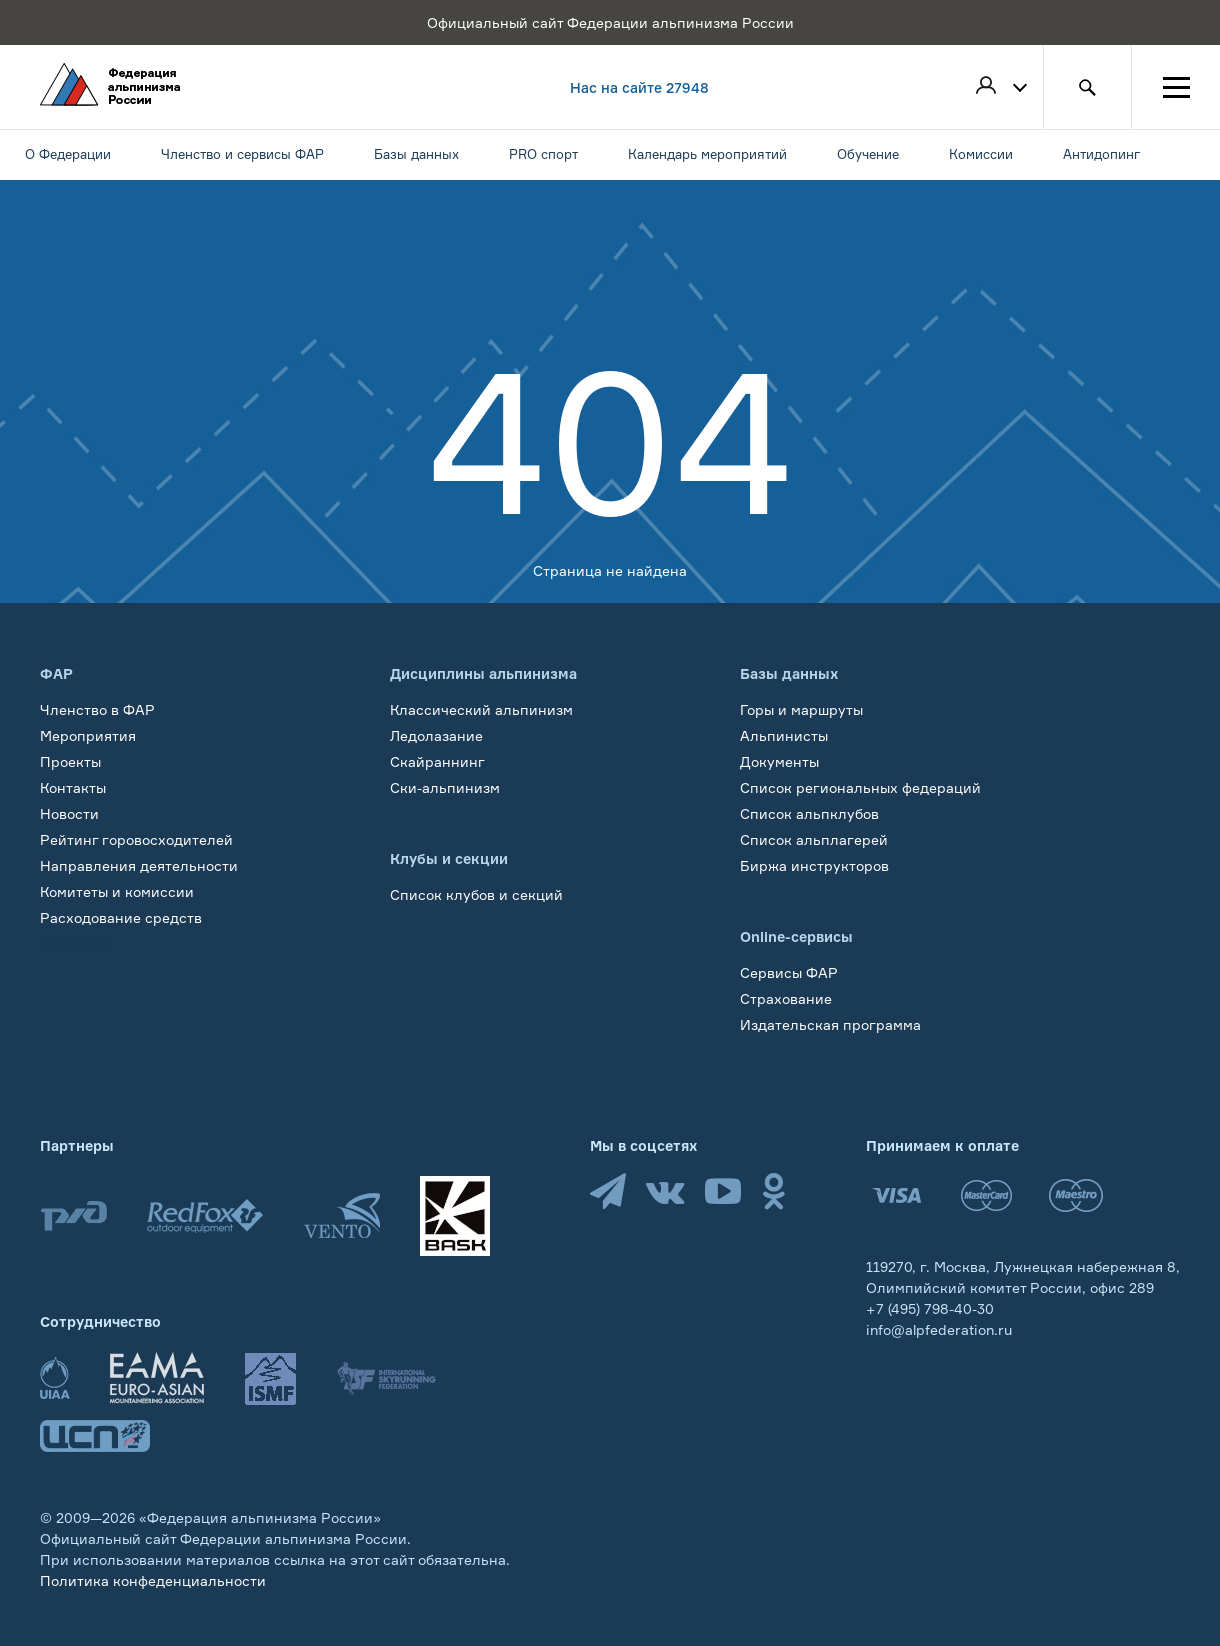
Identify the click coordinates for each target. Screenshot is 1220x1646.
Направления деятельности (139, 865)
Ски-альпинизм (445, 787)
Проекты (70, 761)
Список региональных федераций (860, 787)
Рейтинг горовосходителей (136, 839)
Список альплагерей (814, 839)
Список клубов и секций (476, 894)
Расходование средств (121, 917)
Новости (69, 813)
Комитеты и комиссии (117, 891)
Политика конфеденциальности (153, 1580)
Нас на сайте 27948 (639, 87)
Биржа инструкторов (814, 865)
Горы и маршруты (801, 709)
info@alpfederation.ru (939, 1329)
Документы (779, 761)
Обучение (74, 943)
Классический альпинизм (481, 709)
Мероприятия (88, 735)
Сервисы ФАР (789, 972)
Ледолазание (436, 735)
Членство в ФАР (97, 709)
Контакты (73, 787)
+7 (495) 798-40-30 (930, 1308)
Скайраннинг (437, 761)
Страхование (786, 998)
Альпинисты (784, 735)
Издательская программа (830, 1024)
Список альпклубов (809, 813)
